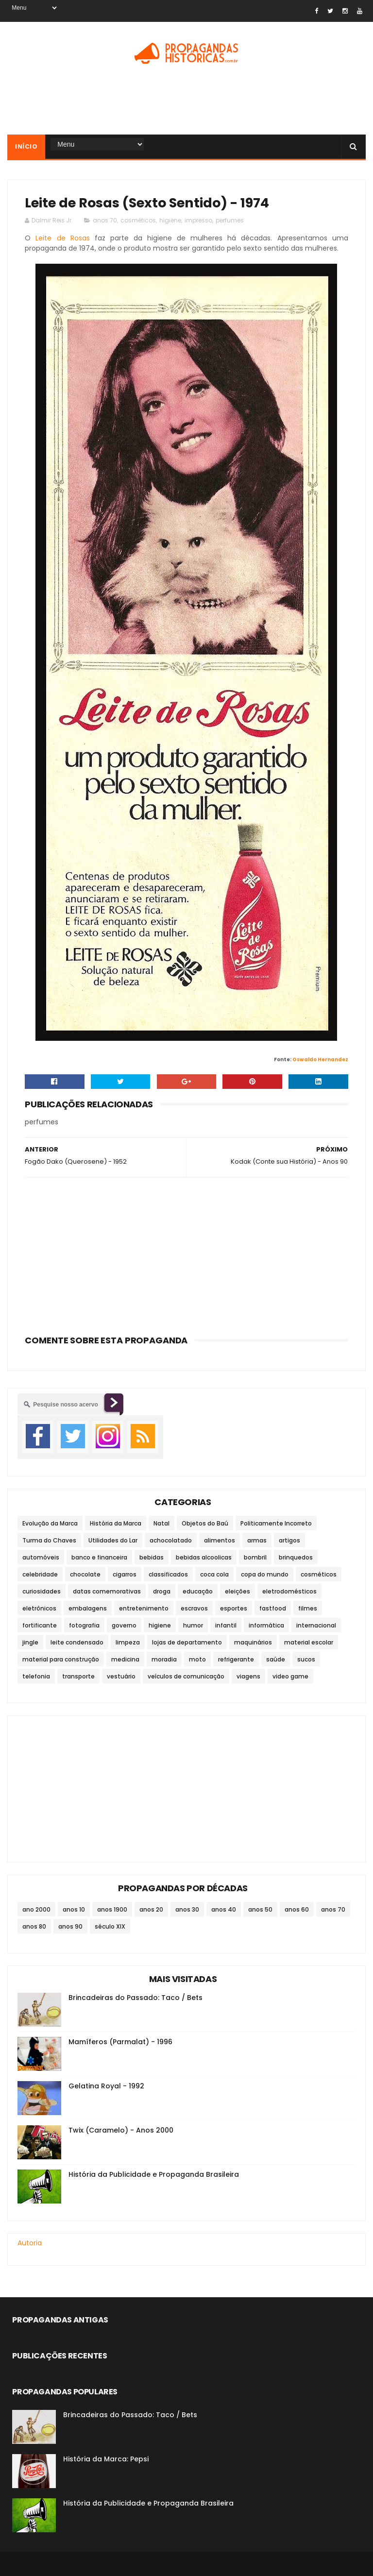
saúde (275, 1659)
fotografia (84, 1625)
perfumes (230, 220)
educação (198, 1591)
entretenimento (144, 1608)
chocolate (85, 1574)
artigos (289, 1540)
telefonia (36, 1676)
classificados (168, 1574)
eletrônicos (39, 1608)
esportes (233, 1608)
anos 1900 (112, 1909)
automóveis (40, 1557)
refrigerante (236, 1659)
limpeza (128, 1642)
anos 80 (34, 1926)
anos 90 (70, 1926)
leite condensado (77, 1642)
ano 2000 (36, 1909)
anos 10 (74, 1909)
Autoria (29, 2243)
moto (197, 1659)
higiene (170, 220)
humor (193, 1625)
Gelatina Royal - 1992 (106, 2086)
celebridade (40, 1574)
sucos (306, 1659)
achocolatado (171, 1540)
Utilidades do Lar (112, 1540)
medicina (125, 1659)
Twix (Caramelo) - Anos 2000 (120, 2130)
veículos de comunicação (186, 1676)
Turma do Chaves (49, 1540)
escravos (194, 1608)
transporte (78, 1676)
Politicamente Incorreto (276, 1523)
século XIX (110, 1926)
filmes (307, 1608)
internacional (316, 1625)
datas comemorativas (107, 1591)
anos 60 (297, 1909)
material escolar (308, 1642)
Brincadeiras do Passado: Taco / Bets (135, 1997)
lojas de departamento (187, 1642)
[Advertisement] (186, 103)
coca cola (214, 1574)
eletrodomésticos (289, 1591)
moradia (164, 1659)
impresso (198, 220)
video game (290, 1676)
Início (26, 146)
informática (266, 1625)
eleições (237, 1591)
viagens (248, 1676)
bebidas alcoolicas (204, 1557)
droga (161, 1591)
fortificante (39, 1625)
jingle (30, 1642)
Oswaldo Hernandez (320, 1059)
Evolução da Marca (50, 1523)
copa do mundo (264, 1574)
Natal (161, 1523)
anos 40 (223, 1909)
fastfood (272, 1608)
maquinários (253, 1642)
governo (124, 1625)
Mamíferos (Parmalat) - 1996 (120, 2042)
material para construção (60, 1659)
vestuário (121, 1676)
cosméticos (138, 220)
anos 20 (151, 1909)
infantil (226, 1625)
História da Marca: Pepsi (106, 2459)
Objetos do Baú (205, 1523)
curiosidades (41, 1591)
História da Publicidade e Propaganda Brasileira (153, 2174)
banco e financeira (99, 1557)
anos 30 (187, 1909)
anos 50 (260, 1909)
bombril (255, 1557)
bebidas (151, 1557)
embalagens (87, 1608)
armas (257, 1540)
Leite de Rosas (62, 238)
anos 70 (105, 220)
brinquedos (296, 1557)
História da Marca (115, 1523)
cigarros (124, 1574)
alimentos (219, 1540)
